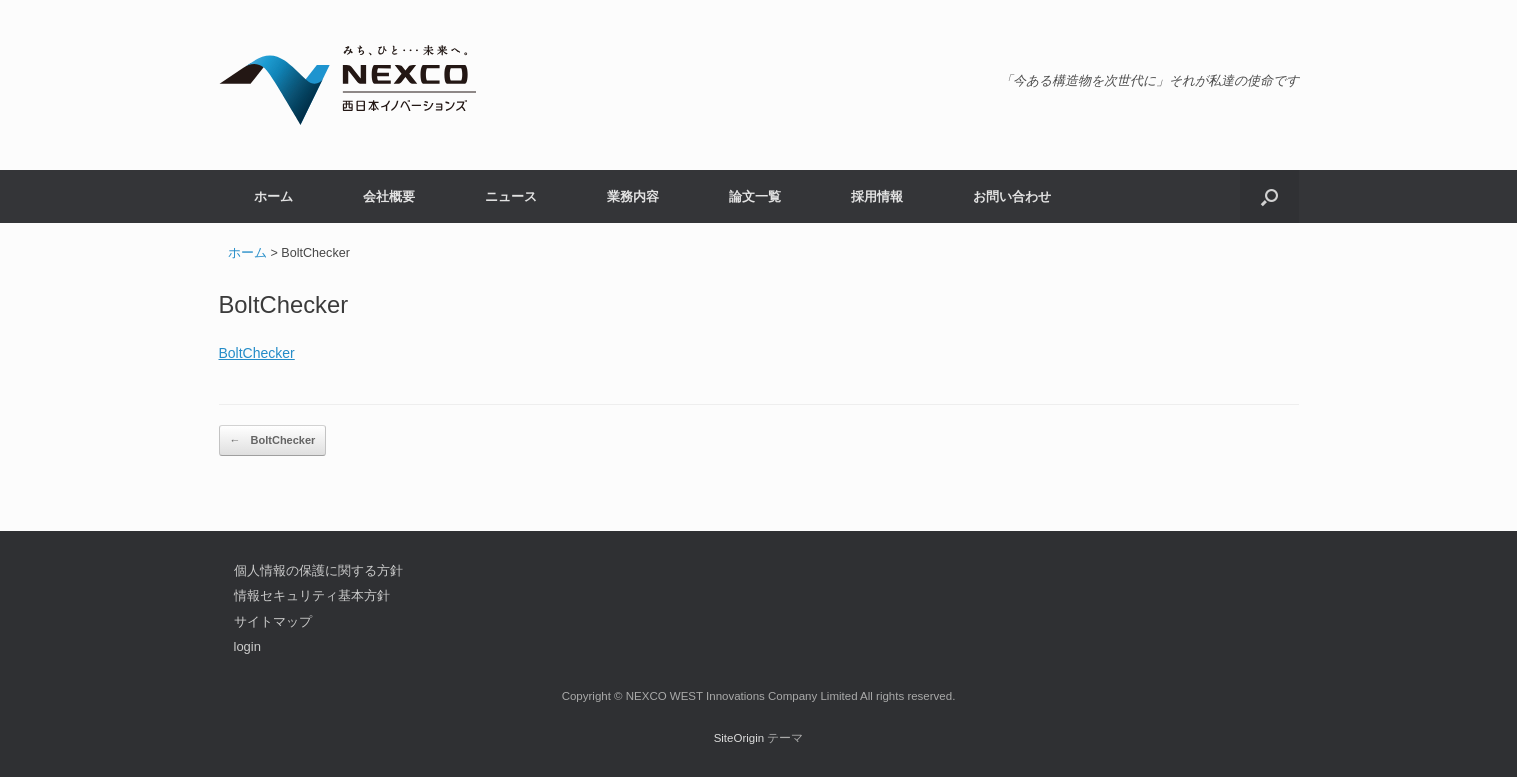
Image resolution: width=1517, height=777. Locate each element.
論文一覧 (755, 196)
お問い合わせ (1012, 196)
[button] (1269, 196)
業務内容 (633, 196)
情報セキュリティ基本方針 (312, 595)
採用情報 (877, 196)
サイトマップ (273, 621)
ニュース (511, 196)
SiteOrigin (739, 738)
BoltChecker (257, 353)
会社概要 (389, 196)
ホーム (273, 196)
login (247, 646)
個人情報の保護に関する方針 (318, 570)
